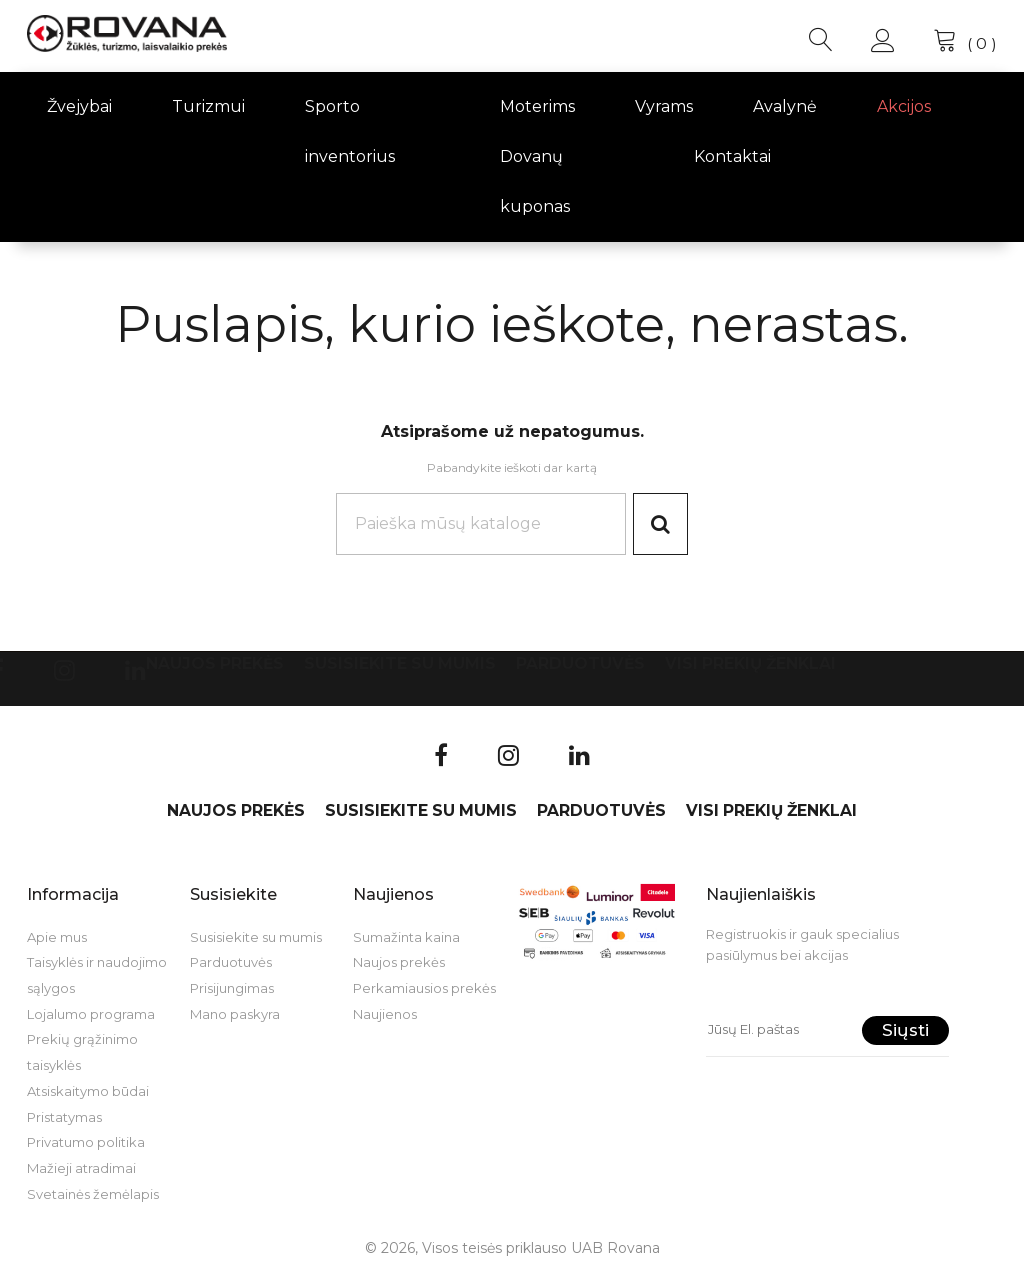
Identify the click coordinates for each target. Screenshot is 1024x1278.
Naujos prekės (215, 665)
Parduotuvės (580, 665)
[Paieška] (479, 525)
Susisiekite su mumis (400, 665)
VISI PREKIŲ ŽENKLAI (750, 665)
